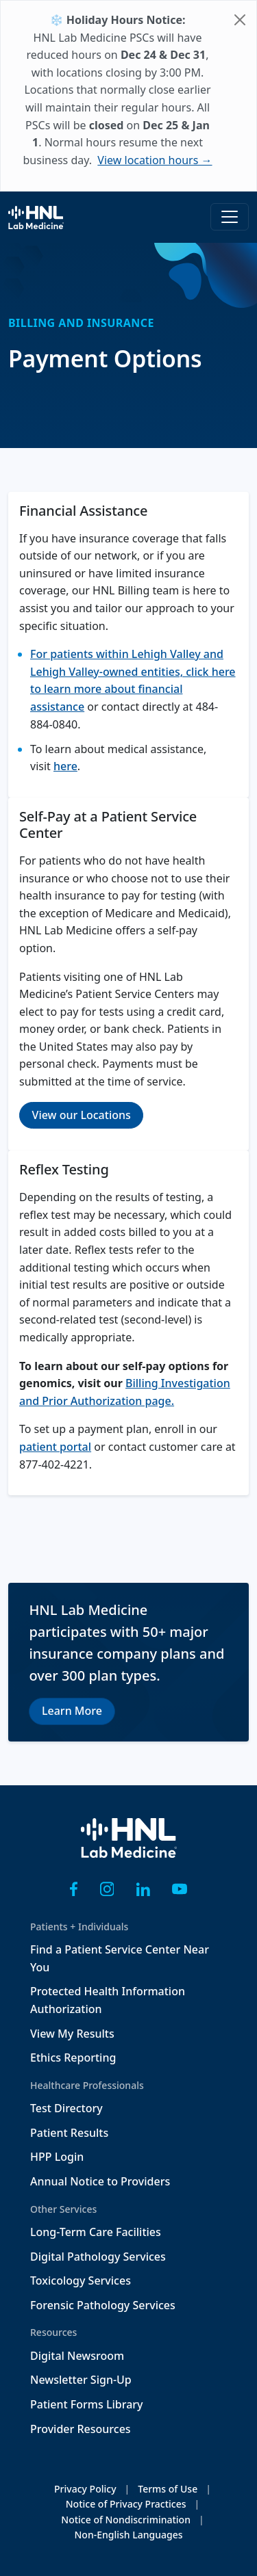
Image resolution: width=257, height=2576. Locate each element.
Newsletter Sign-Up (81, 2379)
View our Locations (81, 1114)
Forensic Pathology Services (102, 2305)
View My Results (72, 2033)
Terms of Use (167, 2488)
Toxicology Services (80, 2280)
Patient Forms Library (86, 2404)
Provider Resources (80, 2428)
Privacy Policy (85, 2488)
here (65, 766)
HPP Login (57, 2156)
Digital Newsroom (77, 2355)
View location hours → (154, 160)
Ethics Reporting (73, 2057)
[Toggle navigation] (229, 217)
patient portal (55, 1446)
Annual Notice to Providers (100, 2181)
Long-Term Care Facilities (95, 2231)
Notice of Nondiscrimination (126, 2519)
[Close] (239, 20)
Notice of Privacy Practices (126, 2503)
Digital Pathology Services (98, 2256)
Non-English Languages (129, 2534)
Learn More (72, 1710)
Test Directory (66, 2108)
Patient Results (69, 2132)
